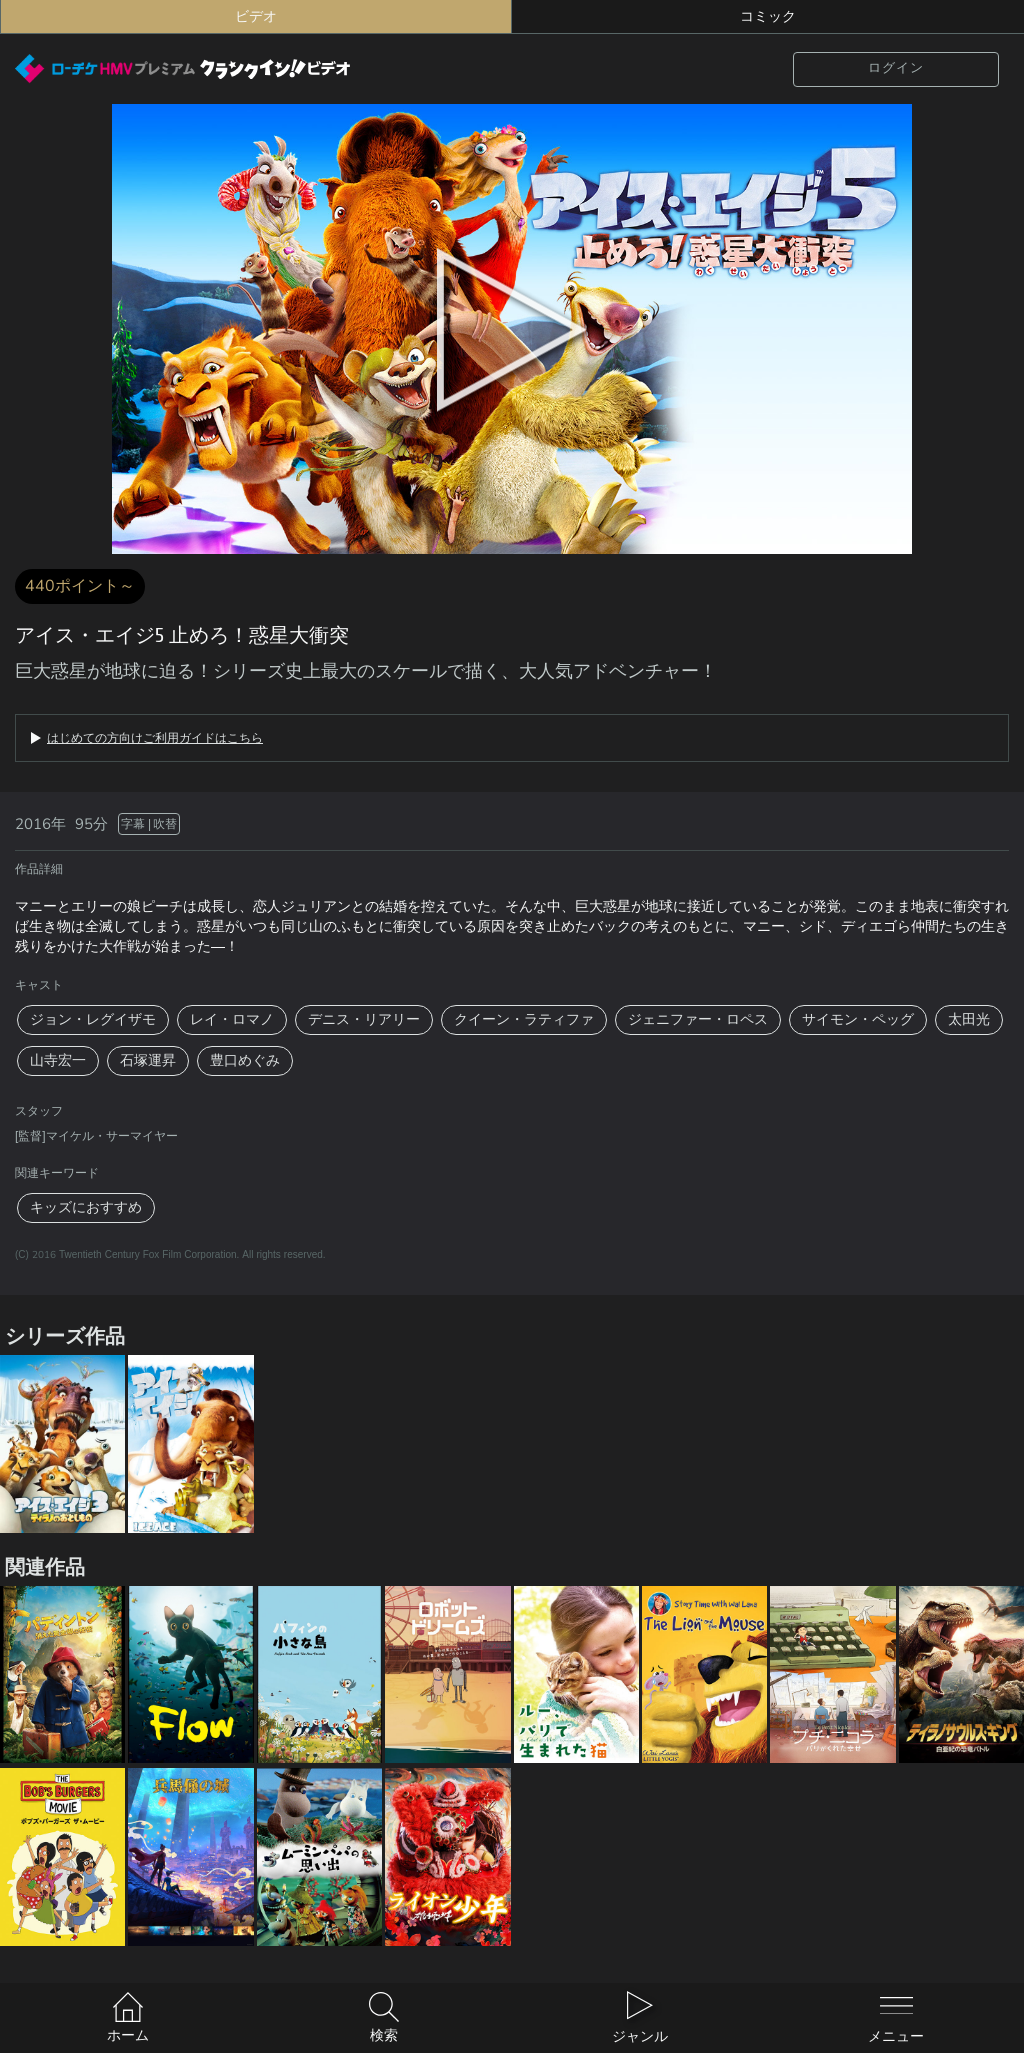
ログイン (896, 68)
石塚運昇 (148, 1060)
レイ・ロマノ (232, 1019)
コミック (768, 16)
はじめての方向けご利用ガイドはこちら (155, 738)
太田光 (969, 1019)
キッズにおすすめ (86, 1207)
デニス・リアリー (364, 1019)
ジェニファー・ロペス (698, 1019)
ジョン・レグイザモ (93, 1019)
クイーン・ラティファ (524, 1019)
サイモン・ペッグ (858, 1019)
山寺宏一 (58, 1060)
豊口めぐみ (245, 1060)
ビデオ (256, 16)
